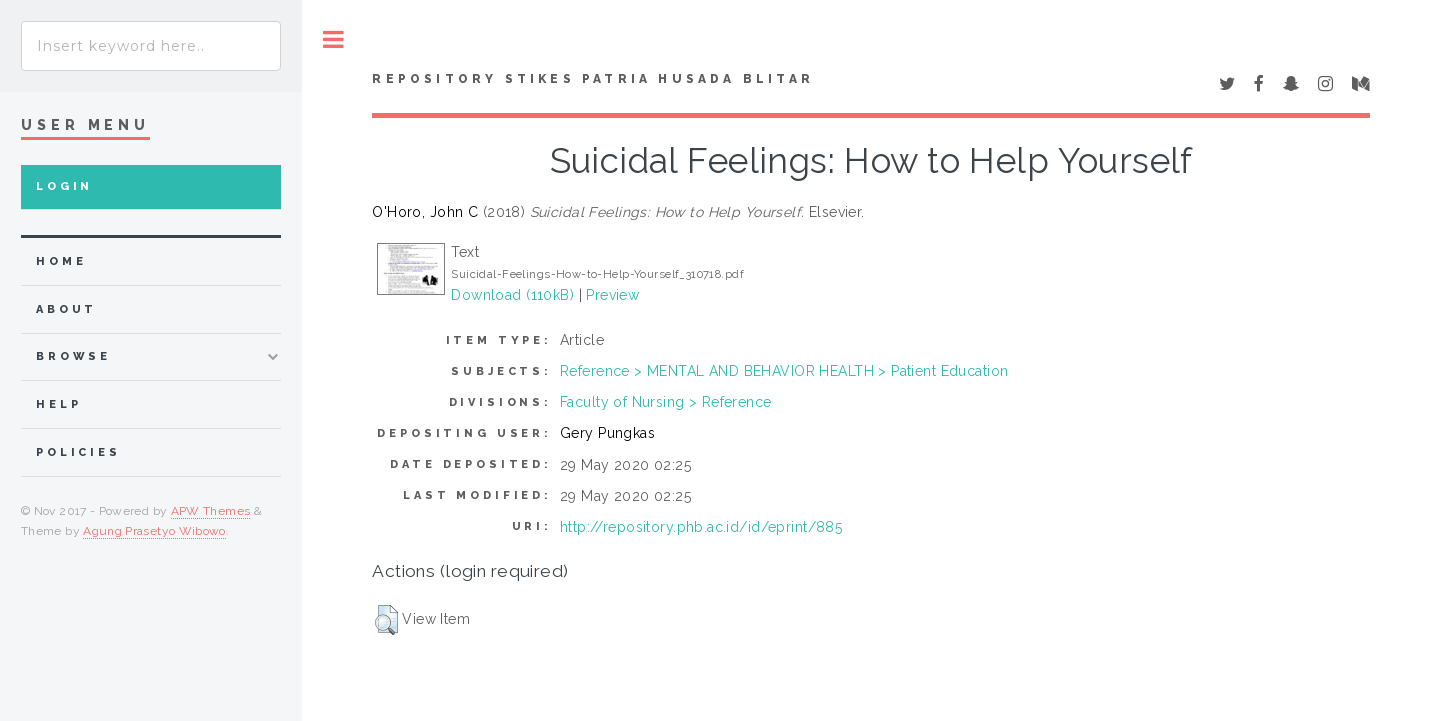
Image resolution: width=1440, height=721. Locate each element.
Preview (612, 295)
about (66, 309)
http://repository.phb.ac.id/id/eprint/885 (701, 527)
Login (64, 186)
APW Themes (211, 511)
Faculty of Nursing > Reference (666, 402)
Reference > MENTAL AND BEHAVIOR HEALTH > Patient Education (784, 371)
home (61, 261)
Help (58, 404)
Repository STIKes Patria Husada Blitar (593, 79)
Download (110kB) (512, 295)
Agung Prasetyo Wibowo (154, 531)
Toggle (333, 39)
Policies (78, 452)
